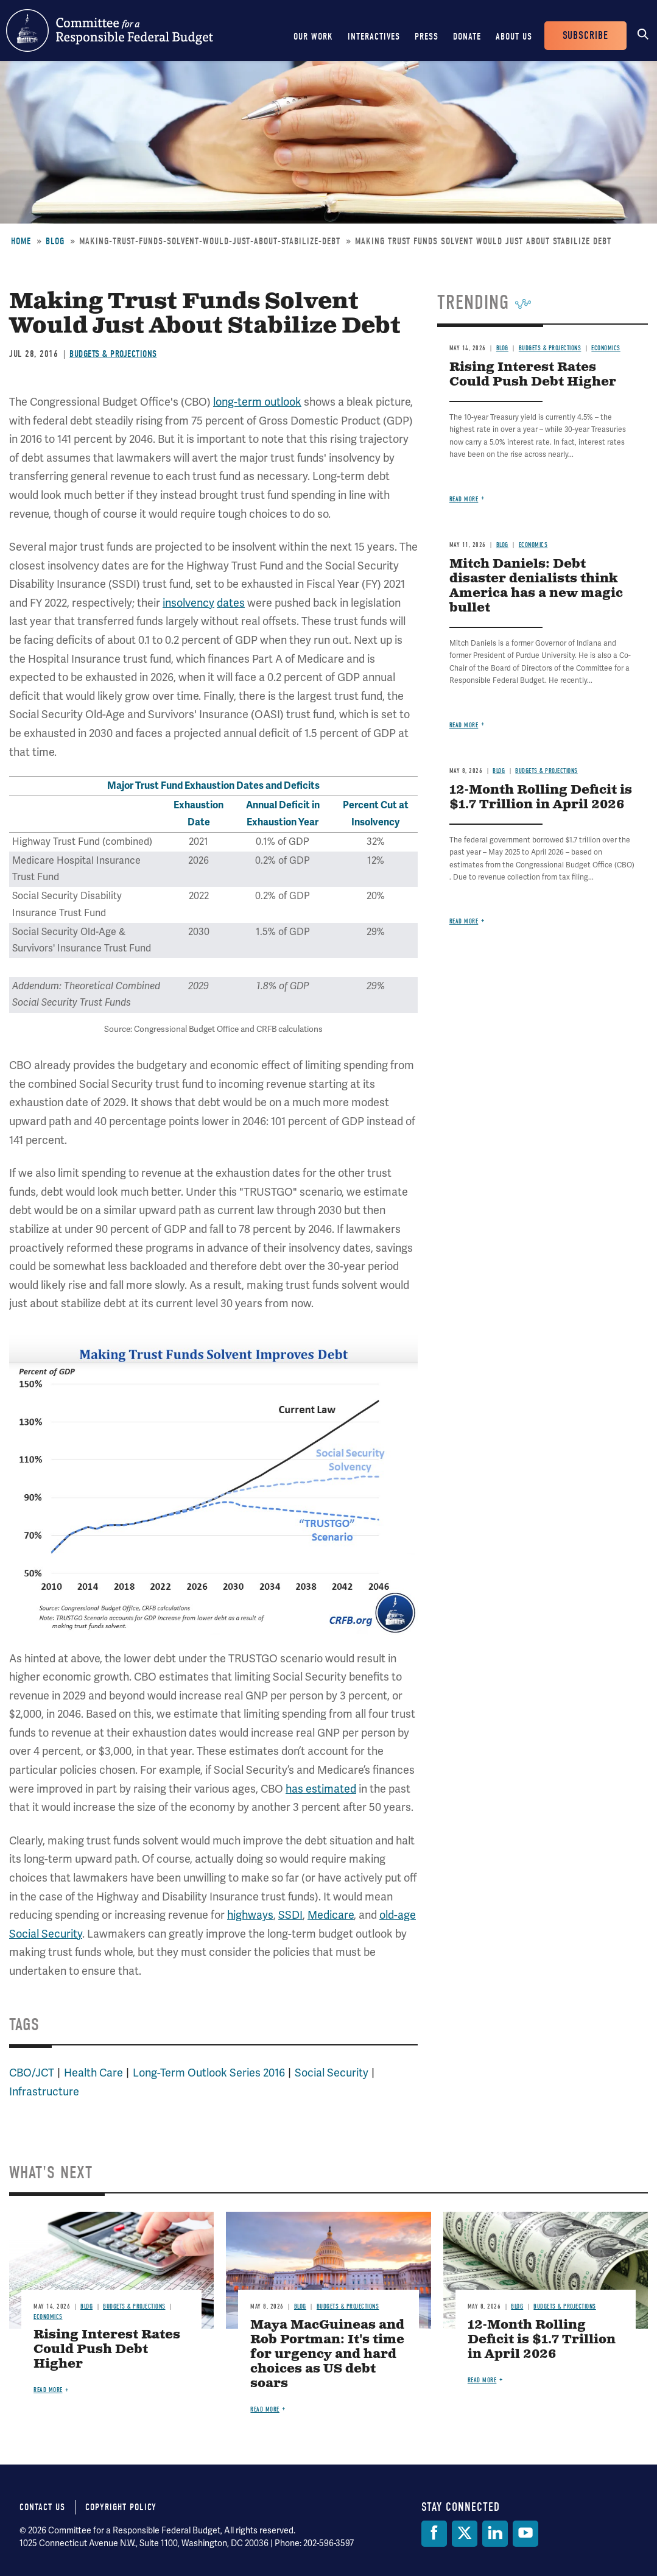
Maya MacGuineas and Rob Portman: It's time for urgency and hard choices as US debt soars (327, 2354)
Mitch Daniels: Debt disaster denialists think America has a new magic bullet (536, 586)
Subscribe (585, 35)
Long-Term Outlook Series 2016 (209, 2073)
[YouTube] (525, 2534)
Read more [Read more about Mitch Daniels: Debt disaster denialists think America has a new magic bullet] (464, 725)
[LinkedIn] (495, 2534)
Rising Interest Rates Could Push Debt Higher (532, 374)
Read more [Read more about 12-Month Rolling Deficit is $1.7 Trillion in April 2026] (464, 921)
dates (231, 603)
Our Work (313, 36)
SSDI (290, 1915)
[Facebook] (434, 2534)
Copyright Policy (120, 2507)
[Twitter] (464, 2534)
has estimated (321, 1789)
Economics (605, 348)
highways (250, 1915)
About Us (514, 36)
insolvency (188, 603)
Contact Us (42, 2507)
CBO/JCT (31, 2073)
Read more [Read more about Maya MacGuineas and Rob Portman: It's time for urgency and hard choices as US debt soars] (264, 2409)
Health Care (93, 2073)
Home (21, 241)
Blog (55, 241)
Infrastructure (44, 2091)
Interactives (374, 36)
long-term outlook (257, 402)
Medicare (330, 1915)
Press (426, 36)
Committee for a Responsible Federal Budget (109, 30)
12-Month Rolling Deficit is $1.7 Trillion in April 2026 (540, 797)
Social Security (331, 2073)
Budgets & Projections (113, 353)
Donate (467, 36)
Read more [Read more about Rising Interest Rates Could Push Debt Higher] (464, 499)
